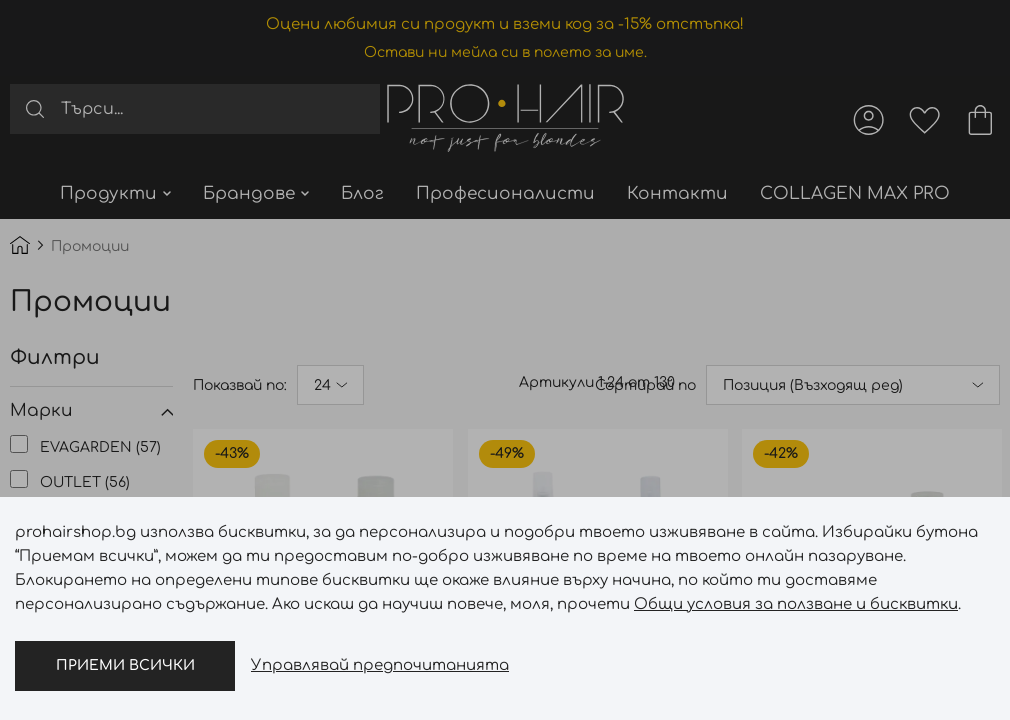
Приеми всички (125, 665)
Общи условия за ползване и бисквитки (796, 604)
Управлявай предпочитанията (380, 665)
